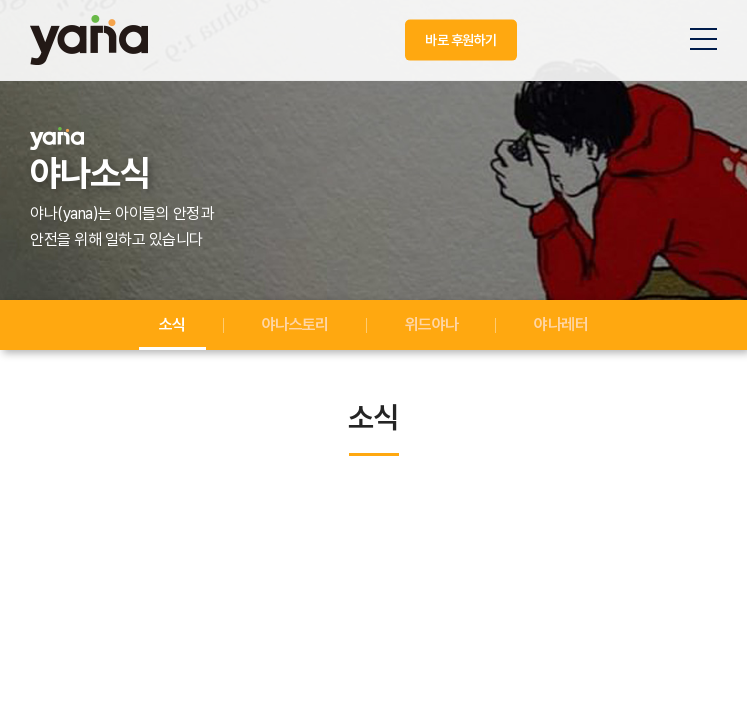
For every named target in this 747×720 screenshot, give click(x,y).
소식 (172, 324)
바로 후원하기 (461, 40)
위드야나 (432, 324)
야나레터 (561, 324)
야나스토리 (295, 324)
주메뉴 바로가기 (0, 0)
